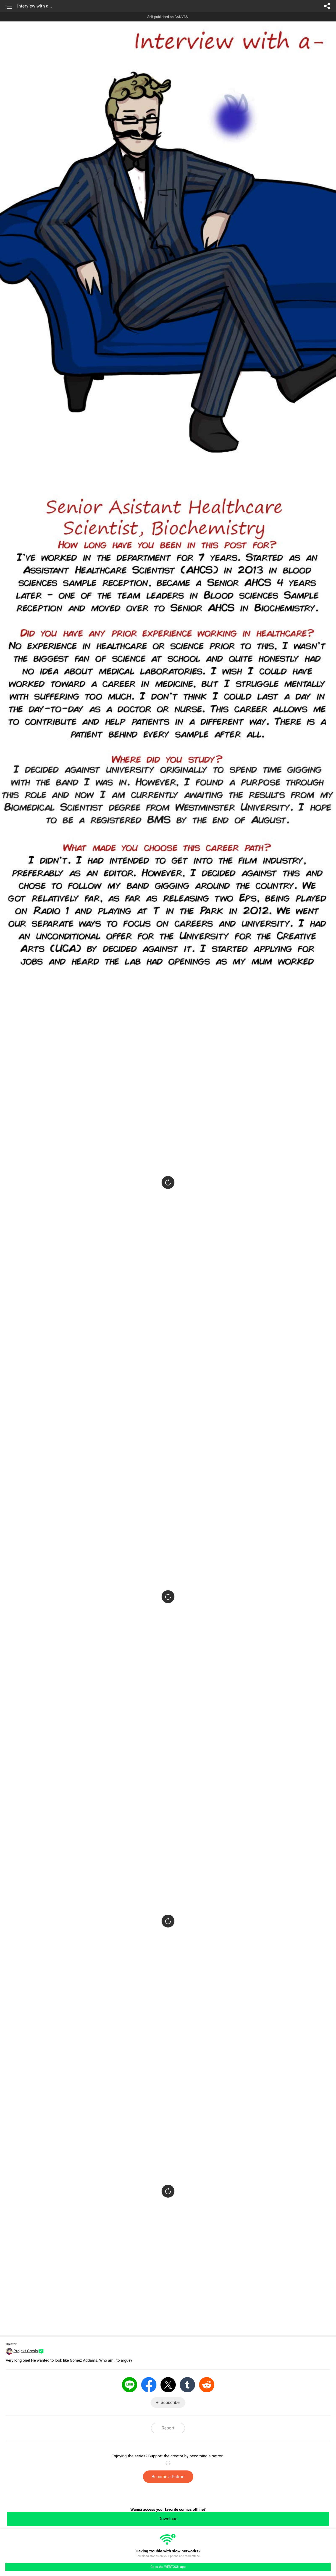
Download (167, 2518)
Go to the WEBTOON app (168, 2567)
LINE (129, 2384)
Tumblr (187, 2384)
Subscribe (170, 2402)
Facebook (148, 2384)
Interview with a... (34, 6)
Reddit (206, 2384)
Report (168, 2428)
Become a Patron (168, 2476)
